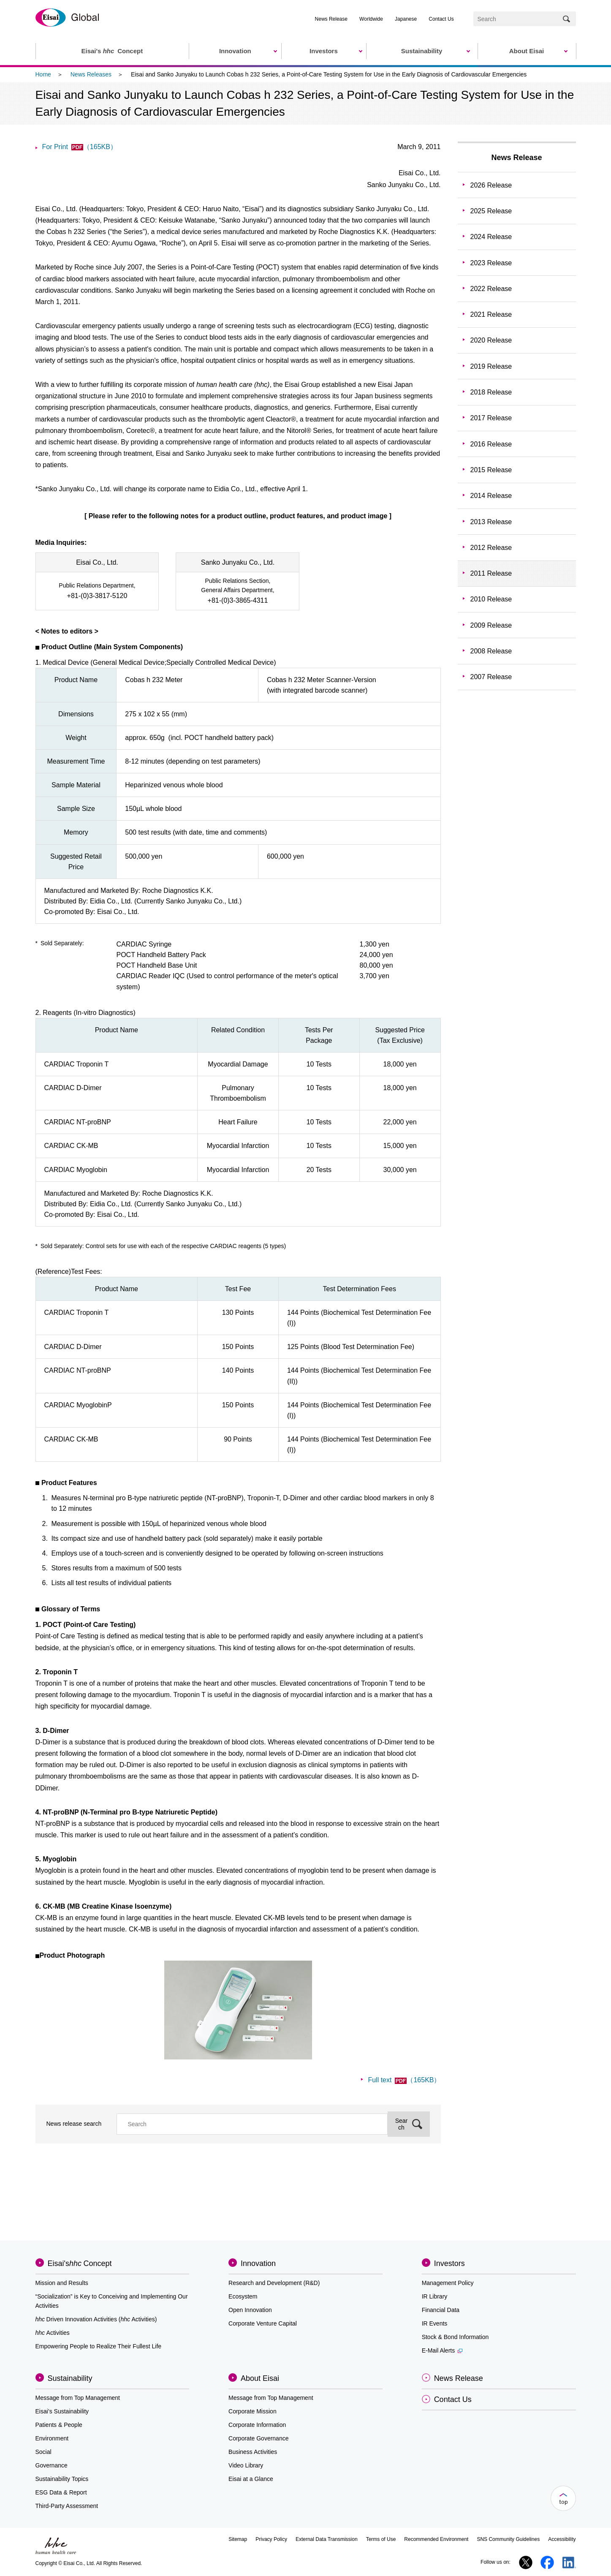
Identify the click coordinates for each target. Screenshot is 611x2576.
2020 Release (491, 340)
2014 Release (491, 495)
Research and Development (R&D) (274, 2283)
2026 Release (491, 185)
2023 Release (491, 263)
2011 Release (491, 573)
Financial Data (441, 2310)
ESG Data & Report (61, 2492)
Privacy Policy (271, 2539)
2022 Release (491, 288)
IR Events (435, 2323)
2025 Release (491, 211)
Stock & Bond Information (455, 2337)
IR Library (435, 2296)
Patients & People (58, 2424)
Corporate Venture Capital (262, 2323)
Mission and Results (61, 2283)
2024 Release (491, 236)
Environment (52, 2438)
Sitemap (237, 2539)
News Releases (91, 74)
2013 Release (491, 521)
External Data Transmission (327, 2539)
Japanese (406, 19)
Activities (52, 2332)
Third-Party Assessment (66, 2506)
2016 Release (491, 444)
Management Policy (448, 2283)
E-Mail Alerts (442, 2350)
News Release (331, 19)
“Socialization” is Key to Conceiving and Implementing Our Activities (111, 2301)
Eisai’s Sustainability (62, 2411)
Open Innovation (250, 2310)
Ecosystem (242, 2296)
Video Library (245, 2465)
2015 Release (491, 469)
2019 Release (491, 366)
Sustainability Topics (62, 2478)
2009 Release (491, 625)
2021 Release (491, 314)
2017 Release (491, 418)
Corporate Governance (258, 2438)
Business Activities (252, 2451)
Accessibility (562, 2539)
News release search (74, 2123)
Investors (449, 2263)
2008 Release (491, 651)
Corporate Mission (252, 2411)
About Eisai (260, 2378)
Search (401, 2124)
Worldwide (371, 19)
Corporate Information (257, 2424)
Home (43, 74)
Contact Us (441, 19)
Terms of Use (381, 2539)
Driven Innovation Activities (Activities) (96, 2319)
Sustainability (70, 2378)
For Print (79, 146)
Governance (51, 2465)
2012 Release (491, 547)
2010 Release (491, 599)
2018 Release (491, 392)
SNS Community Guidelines (508, 2539)
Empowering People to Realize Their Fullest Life (98, 2346)
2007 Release (491, 676)
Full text (404, 2080)
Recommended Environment (436, 2539)
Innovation (258, 2263)
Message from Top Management (77, 2397)
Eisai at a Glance (250, 2478)
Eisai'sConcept (80, 2263)
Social (43, 2451)
